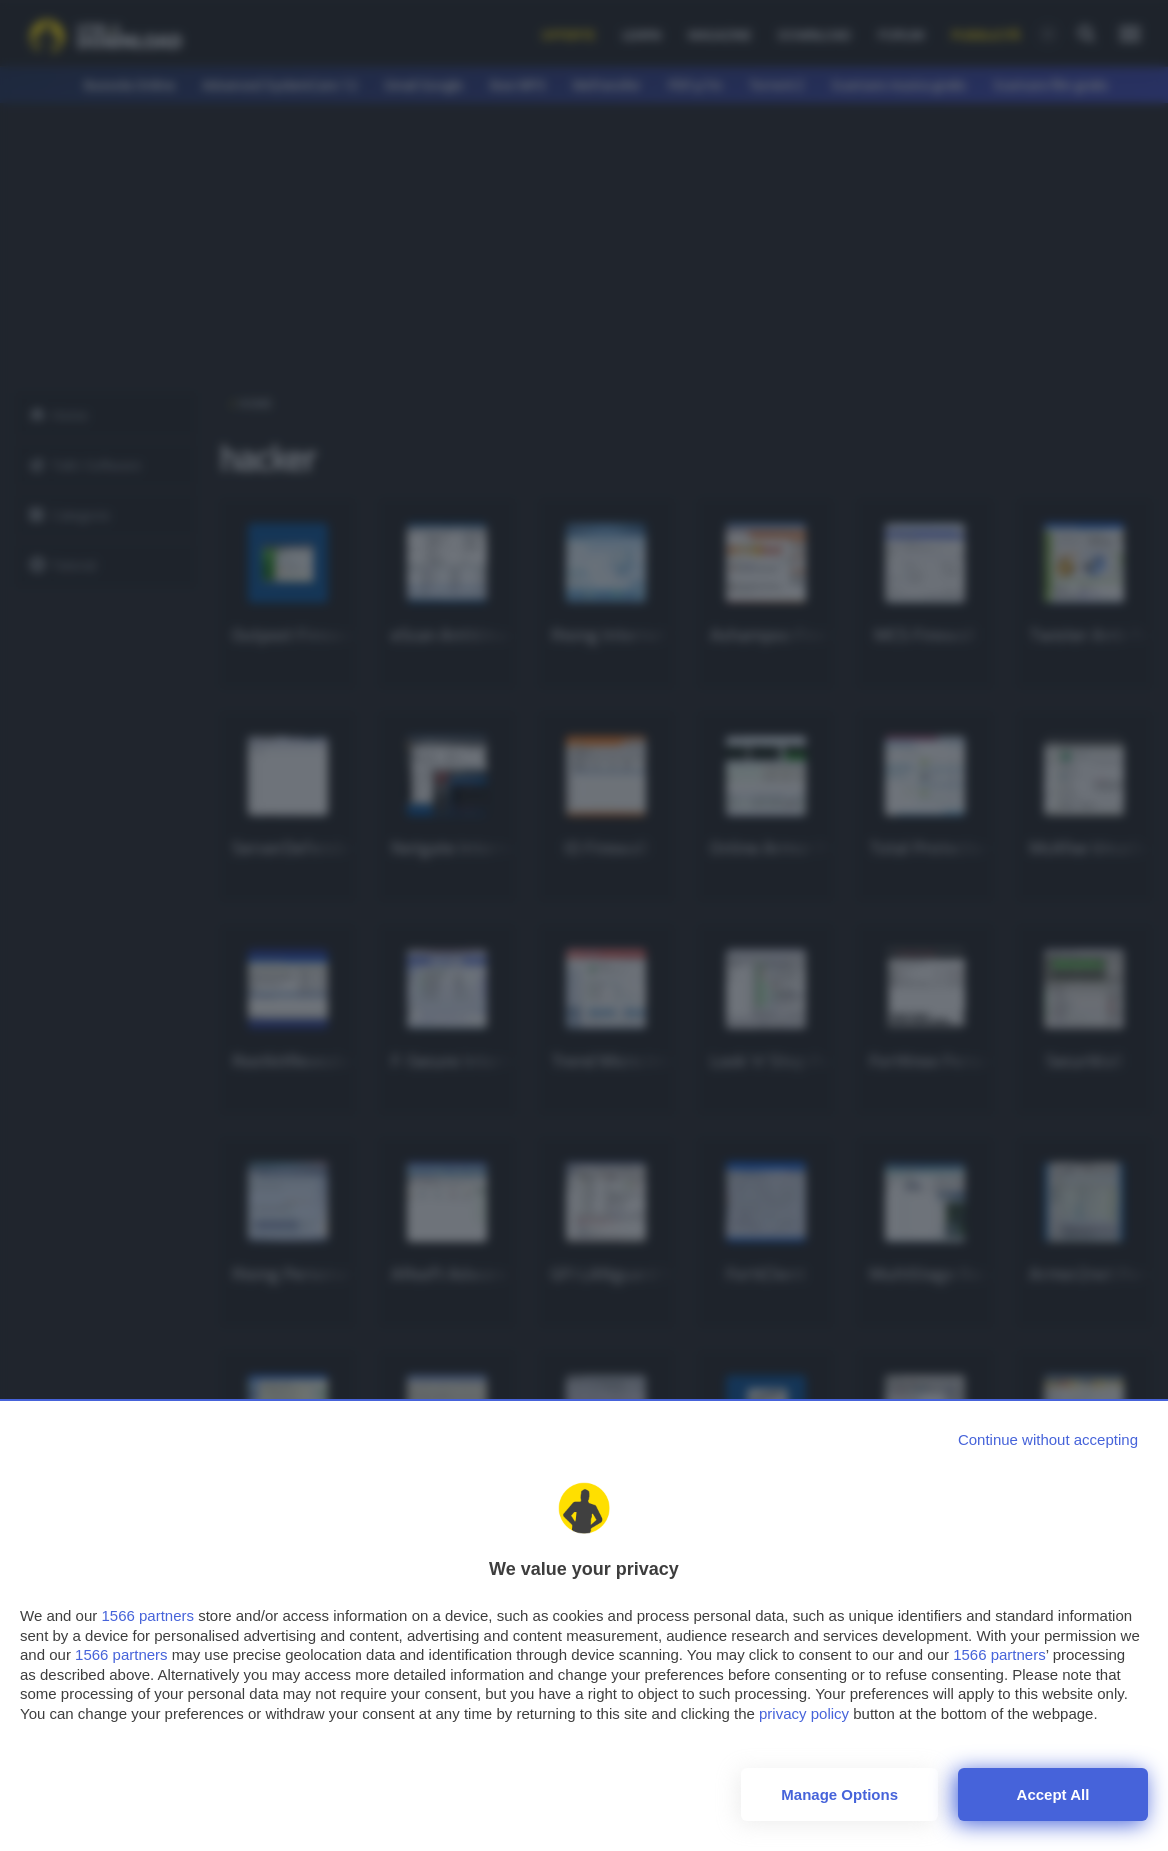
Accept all (1053, 1794)
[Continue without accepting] (1048, 1439)
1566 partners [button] (147, 1615)
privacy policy (804, 1713)
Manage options (839, 1794)
